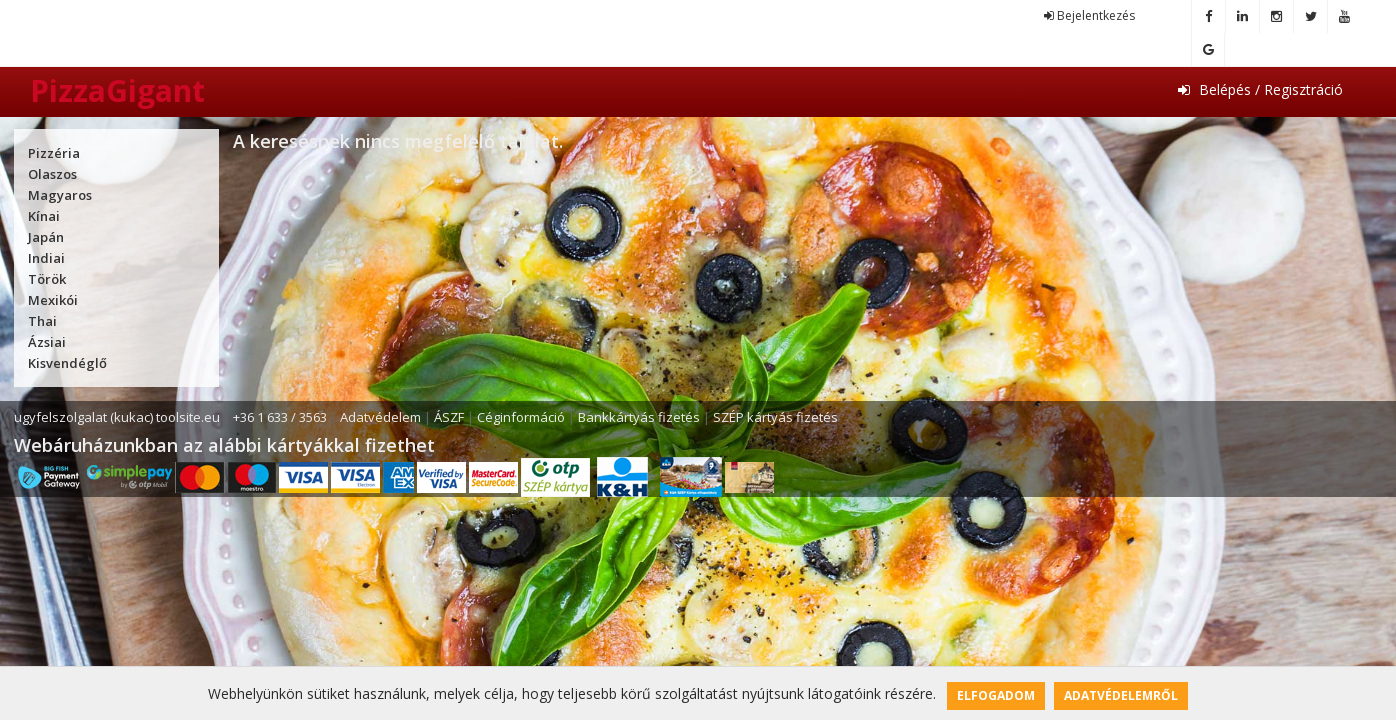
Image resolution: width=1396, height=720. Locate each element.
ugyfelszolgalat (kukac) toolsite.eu (117, 417)
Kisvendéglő (67, 363)
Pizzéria (54, 153)
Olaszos (52, 174)
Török (47, 279)
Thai (42, 321)
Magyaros (60, 195)
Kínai (44, 216)
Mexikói (53, 300)
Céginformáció (521, 417)
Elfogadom (996, 695)
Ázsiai (47, 342)
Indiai (46, 258)
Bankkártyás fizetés (639, 417)
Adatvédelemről (1121, 695)
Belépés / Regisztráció (1260, 89)
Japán (46, 237)
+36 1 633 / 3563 (280, 417)
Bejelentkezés (1089, 15)
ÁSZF (449, 417)
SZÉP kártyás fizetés (775, 417)
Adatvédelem (380, 417)
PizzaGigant (117, 90)
